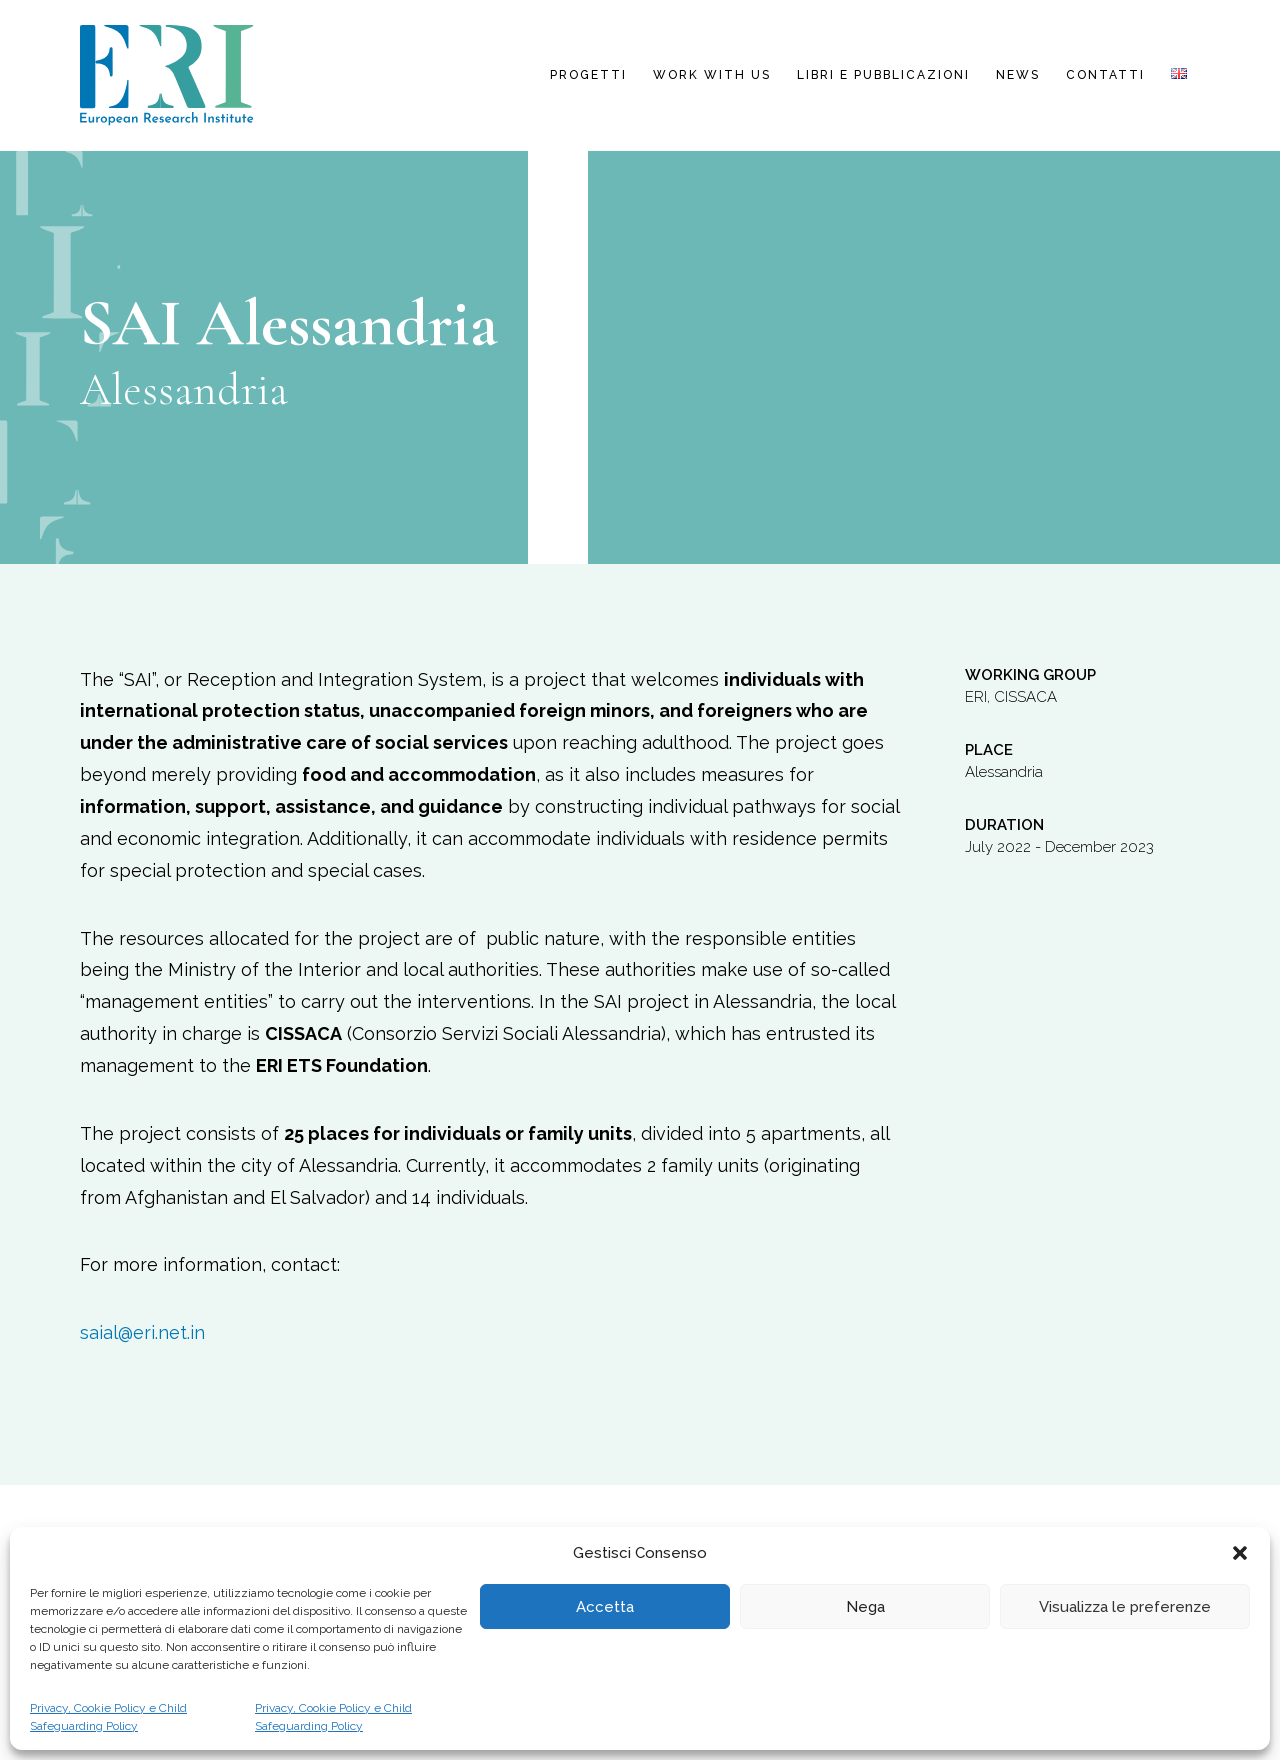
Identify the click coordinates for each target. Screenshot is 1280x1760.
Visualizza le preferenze (1125, 1607)
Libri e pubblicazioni (883, 75)
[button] (1240, 1553)
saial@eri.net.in (142, 1332)
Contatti (1105, 75)
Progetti (588, 75)
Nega (865, 1607)
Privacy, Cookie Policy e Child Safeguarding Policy (108, 1717)
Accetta (605, 1607)
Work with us (712, 75)
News (1018, 75)
